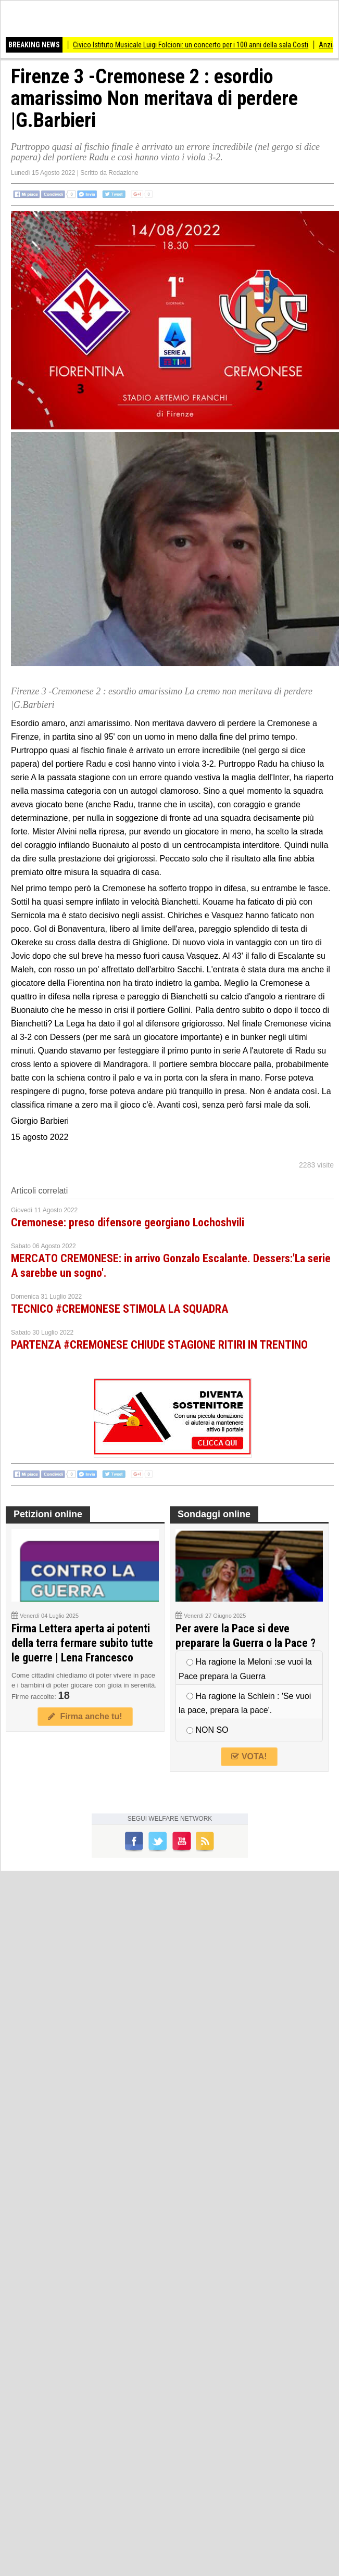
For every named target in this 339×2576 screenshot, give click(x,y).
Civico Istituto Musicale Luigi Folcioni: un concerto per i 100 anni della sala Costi (194, 45)
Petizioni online (48, 1514)
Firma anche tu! (85, 1716)
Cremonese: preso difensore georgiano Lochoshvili (127, 1222)
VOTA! (249, 1756)
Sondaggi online (214, 1514)
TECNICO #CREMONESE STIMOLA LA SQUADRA (119, 1308)
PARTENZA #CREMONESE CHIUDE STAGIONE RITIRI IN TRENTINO (159, 1344)
